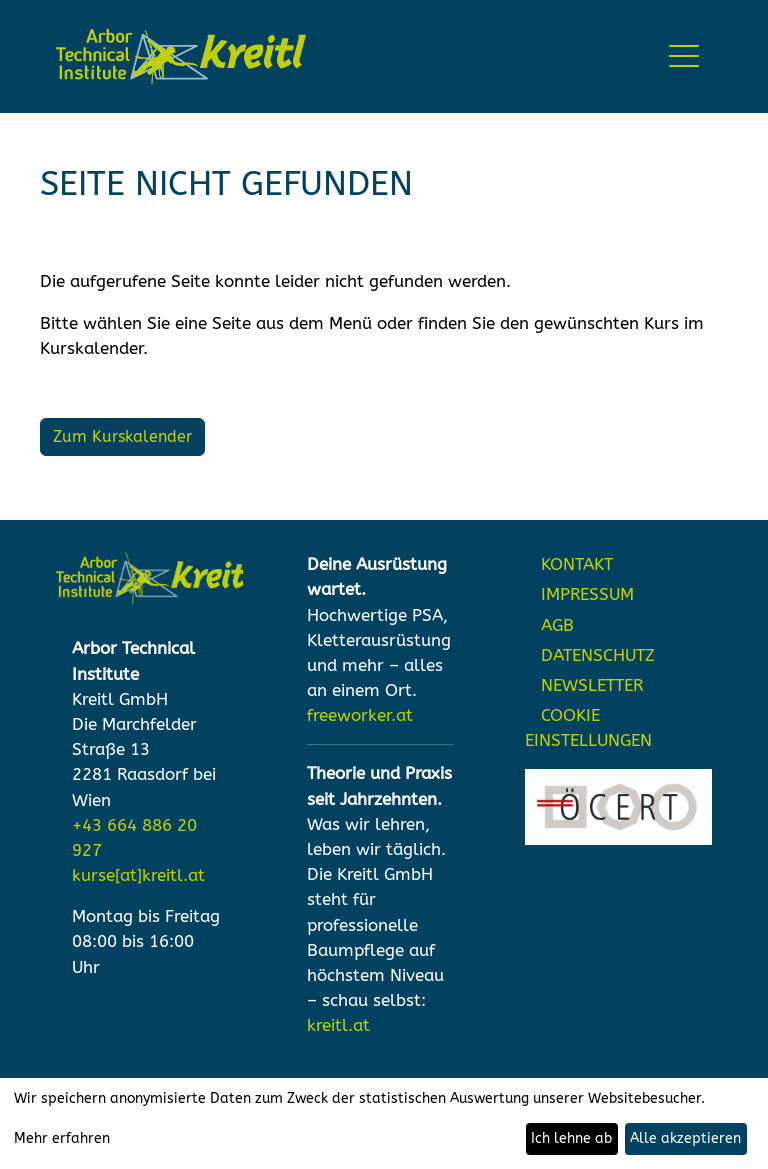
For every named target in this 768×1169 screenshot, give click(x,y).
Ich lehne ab (571, 1138)
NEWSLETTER (592, 685)
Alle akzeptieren (685, 1138)
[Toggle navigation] (684, 56)
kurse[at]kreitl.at (138, 875)
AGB (557, 625)
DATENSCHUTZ (598, 655)
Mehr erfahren (62, 1138)
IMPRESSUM (587, 594)
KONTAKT (577, 564)
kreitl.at (338, 1025)
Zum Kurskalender (122, 436)
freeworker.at (360, 715)
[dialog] (384, 1123)
